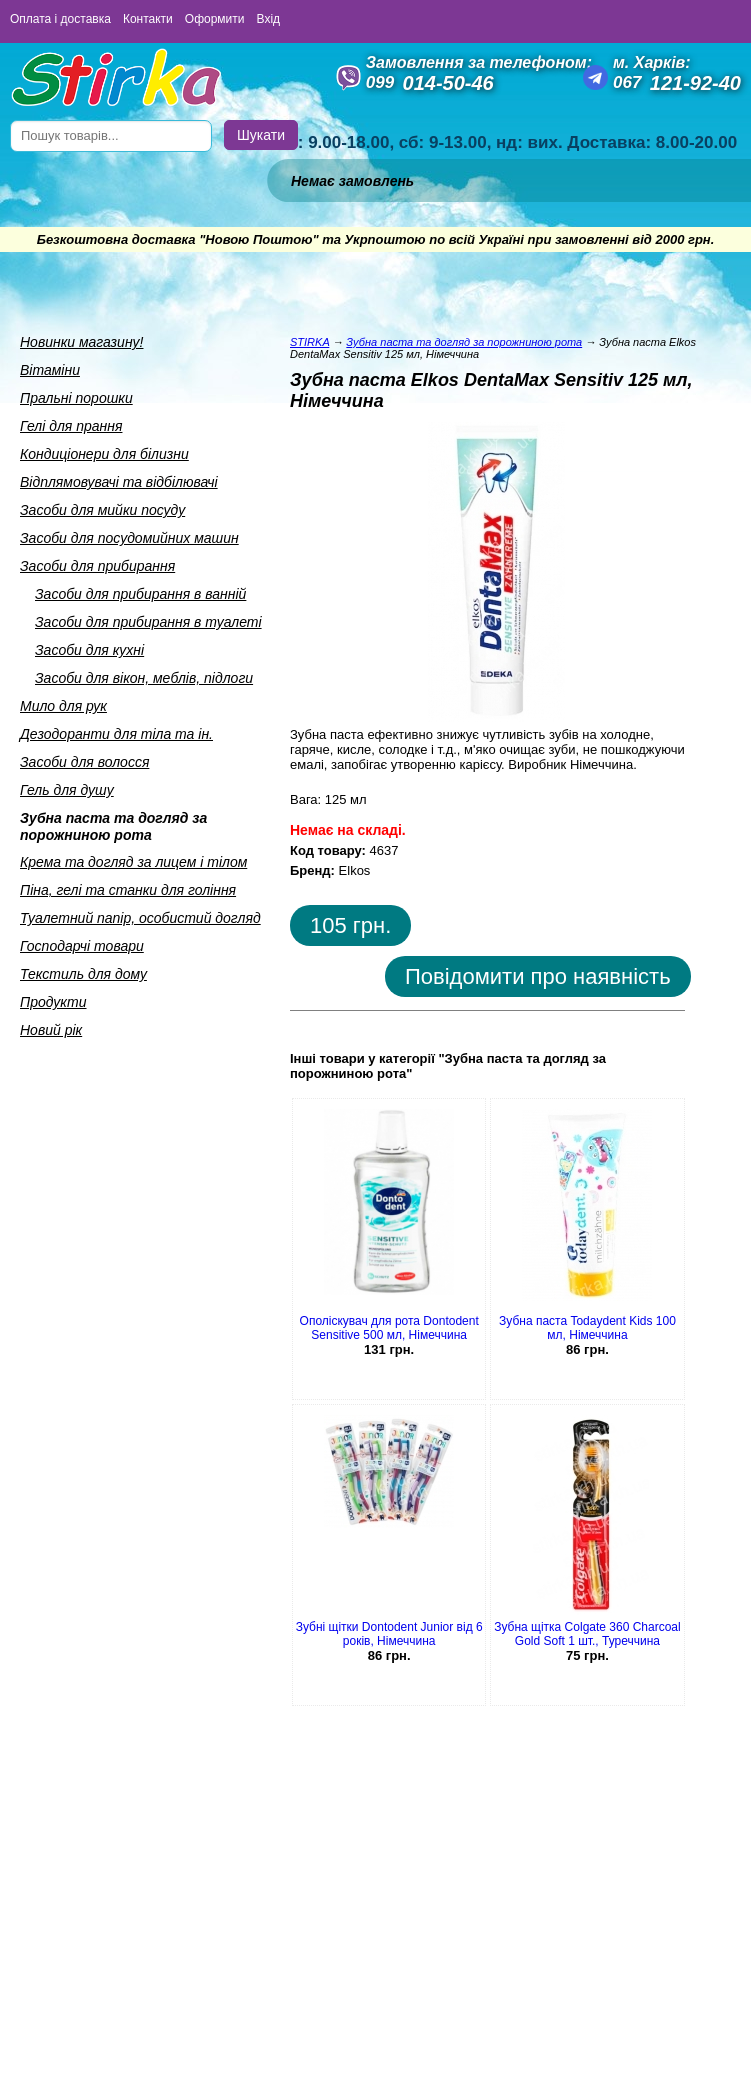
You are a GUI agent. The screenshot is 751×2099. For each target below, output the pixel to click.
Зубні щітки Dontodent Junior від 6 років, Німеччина (389, 1634)
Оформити (215, 19)
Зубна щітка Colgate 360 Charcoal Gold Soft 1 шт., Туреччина (587, 1634)
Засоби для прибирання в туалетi (148, 622)
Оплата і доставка (60, 19)
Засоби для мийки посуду (102, 510)
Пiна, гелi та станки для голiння (128, 890)
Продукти (53, 1002)
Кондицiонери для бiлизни (104, 454)
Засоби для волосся (84, 762)
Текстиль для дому (83, 974)
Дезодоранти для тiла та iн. (116, 734)
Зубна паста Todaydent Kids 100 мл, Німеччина (587, 1328)
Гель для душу (67, 790)
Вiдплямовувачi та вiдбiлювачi (119, 482)
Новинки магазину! (81, 342)
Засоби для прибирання (97, 566)
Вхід (269, 19)
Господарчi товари (82, 946)
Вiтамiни (50, 370)
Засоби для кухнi (89, 650)
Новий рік (51, 1030)
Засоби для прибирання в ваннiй (140, 594)
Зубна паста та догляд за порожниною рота (113, 826)
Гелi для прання (71, 426)
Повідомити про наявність (538, 976)
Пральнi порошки (76, 398)
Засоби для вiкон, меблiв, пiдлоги (144, 678)
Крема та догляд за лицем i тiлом (133, 862)
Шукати (261, 135)
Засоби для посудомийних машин (129, 538)
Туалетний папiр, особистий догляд (140, 918)
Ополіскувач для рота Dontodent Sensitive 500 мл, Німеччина (389, 1328)
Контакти (148, 19)
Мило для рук (63, 706)
